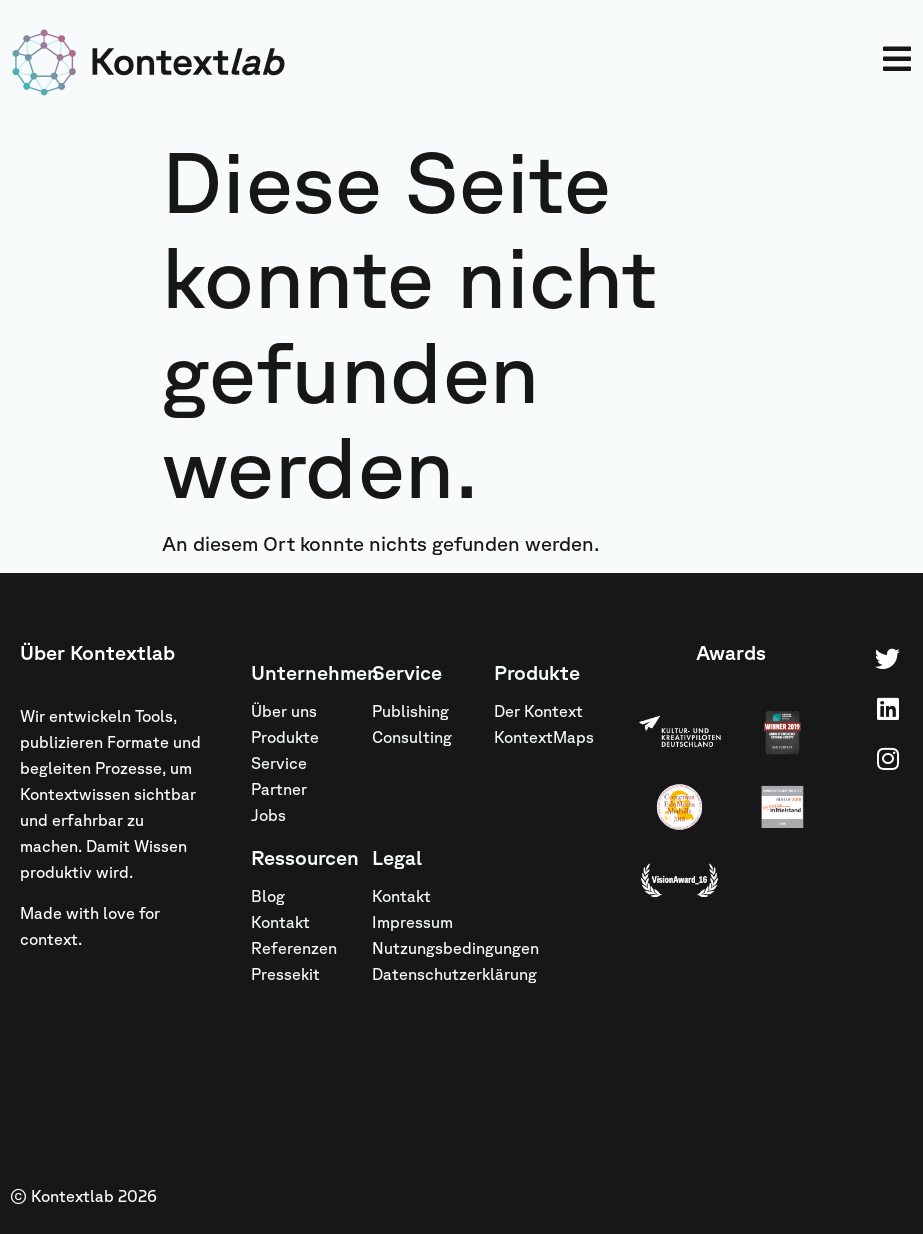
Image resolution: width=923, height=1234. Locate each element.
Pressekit (285, 974)
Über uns (284, 711)
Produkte (285, 737)
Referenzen (294, 948)
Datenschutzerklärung (423, 974)
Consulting (412, 737)
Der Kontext (538, 711)
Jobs (268, 815)
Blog (268, 896)
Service (279, 763)
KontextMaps (544, 737)
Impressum (412, 922)
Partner (279, 789)
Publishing (410, 711)
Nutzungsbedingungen (423, 948)
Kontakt (280, 922)
